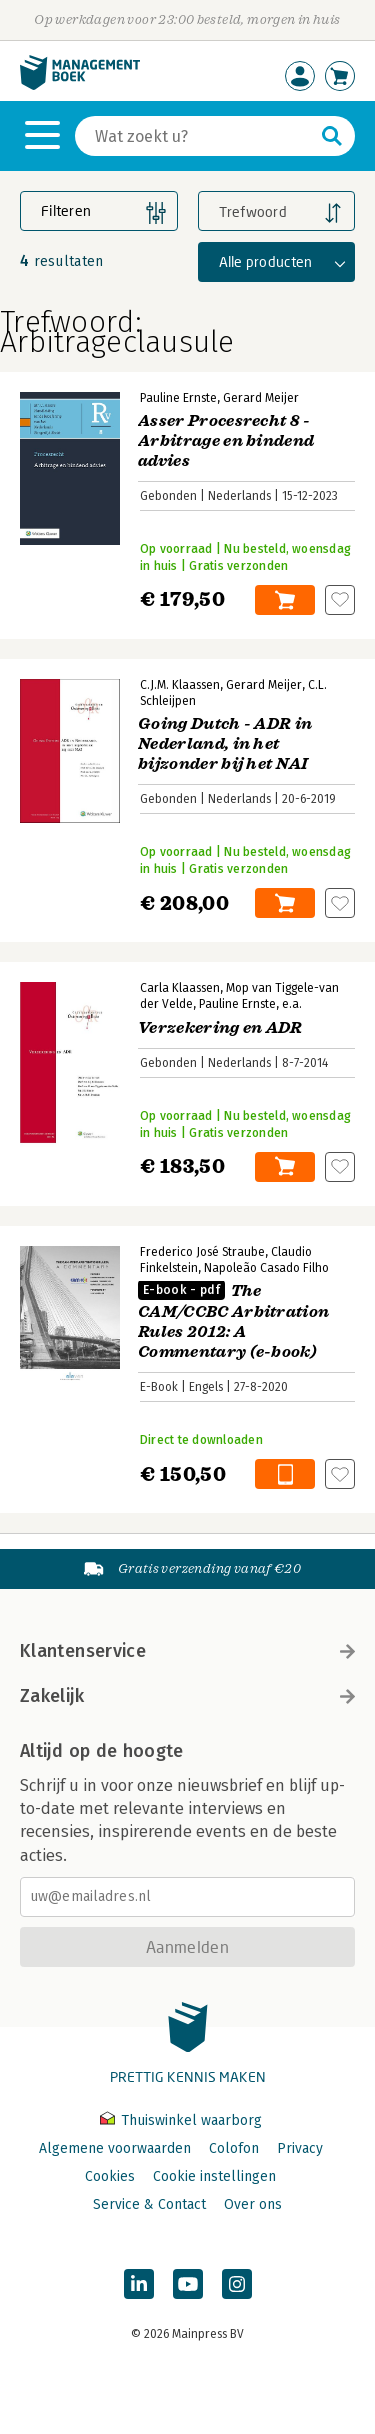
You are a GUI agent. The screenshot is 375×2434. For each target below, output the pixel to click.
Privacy (300, 2148)
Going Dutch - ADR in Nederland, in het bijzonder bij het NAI (225, 744)
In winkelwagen (285, 600)
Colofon (234, 2148)
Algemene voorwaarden (115, 2148)
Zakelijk (187, 1696)
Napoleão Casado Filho (266, 1268)
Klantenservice (187, 1651)
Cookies (110, 2176)
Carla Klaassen (180, 988)
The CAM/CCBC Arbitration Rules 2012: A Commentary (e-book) (233, 1321)
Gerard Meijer (261, 398)
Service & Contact (149, 2204)
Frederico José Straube (202, 1252)
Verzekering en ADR (220, 1028)
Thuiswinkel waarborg (181, 2120)
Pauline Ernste (178, 398)
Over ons (253, 2204)
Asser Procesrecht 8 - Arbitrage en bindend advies (226, 441)
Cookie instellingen (214, 2176)
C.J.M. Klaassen (180, 685)
